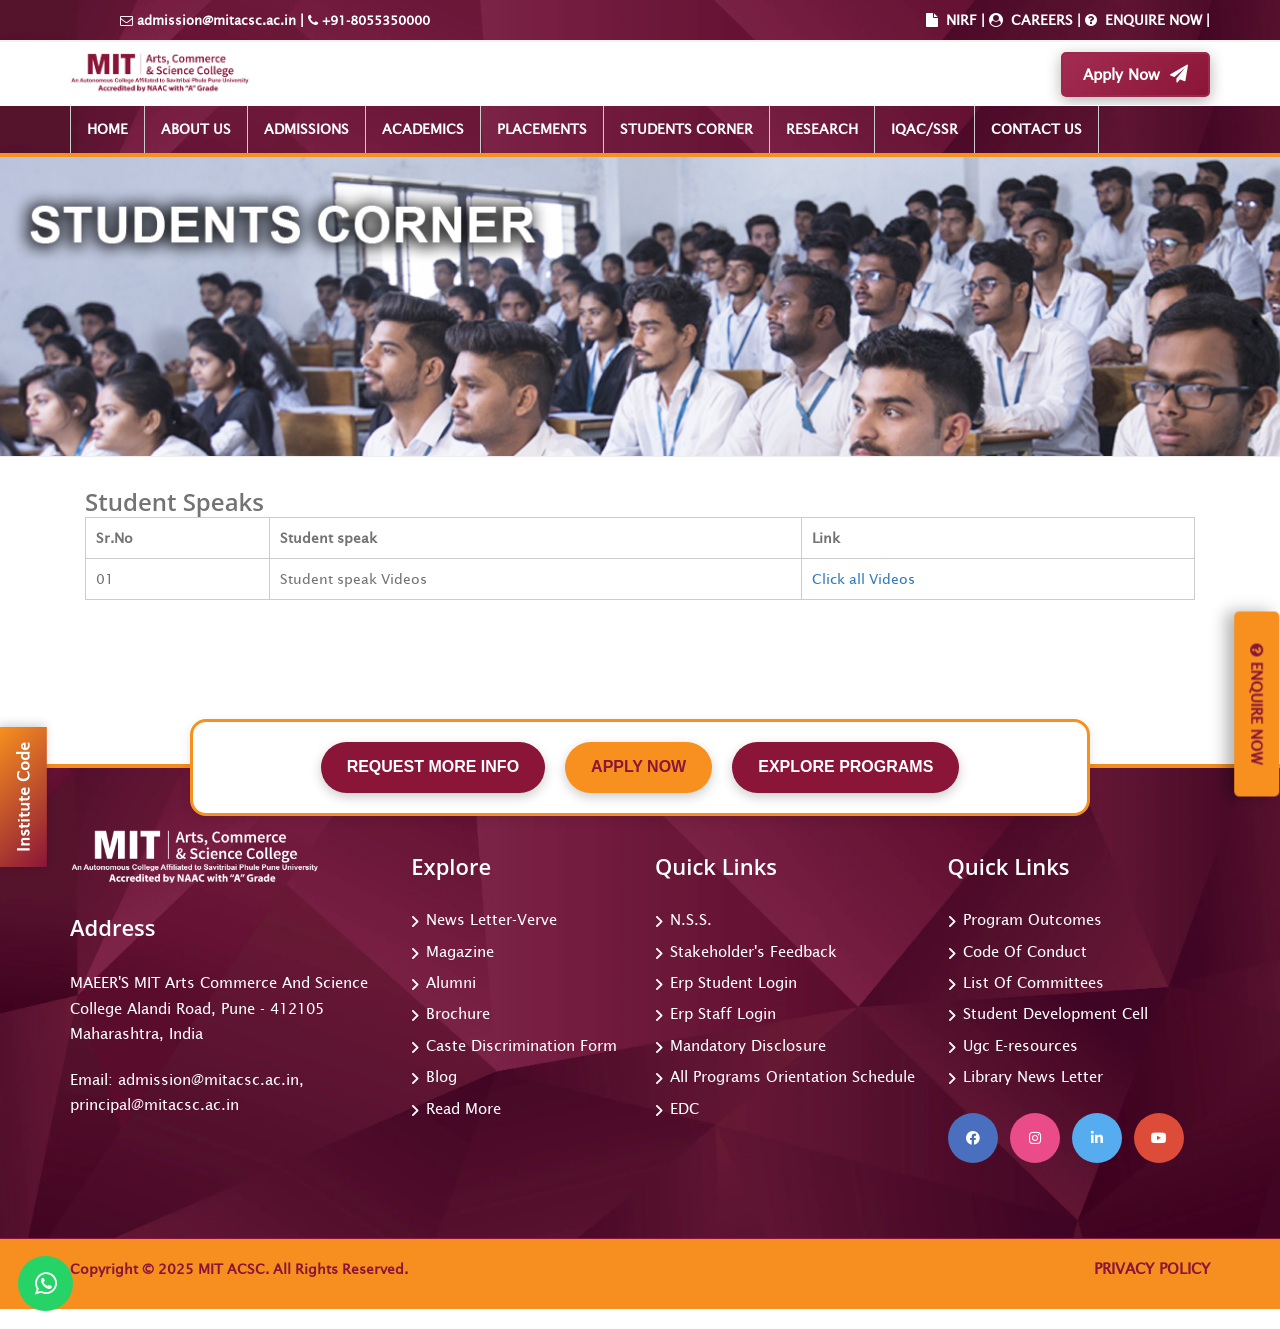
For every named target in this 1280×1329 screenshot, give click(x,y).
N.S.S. (691, 919)
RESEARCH (822, 129)
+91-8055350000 (374, 20)
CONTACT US (1036, 129)
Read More (463, 1108)
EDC (684, 1108)
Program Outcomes (1032, 919)
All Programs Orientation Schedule (792, 1076)
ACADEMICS (423, 129)
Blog (441, 1076)
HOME (107, 129)
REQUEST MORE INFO (433, 766)
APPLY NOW (638, 766)
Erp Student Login (733, 982)
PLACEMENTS (542, 129)
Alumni (451, 982)
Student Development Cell (1055, 1013)
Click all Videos (863, 579)
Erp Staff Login (723, 1013)
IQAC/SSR (924, 129)
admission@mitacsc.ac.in (216, 20)
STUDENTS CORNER (686, 129)
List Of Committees (1033, 982)
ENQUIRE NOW (1151, 20)
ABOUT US (196, 129)
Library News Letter (1033, 1076)
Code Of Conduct (1025, 951)
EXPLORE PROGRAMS (845, 766)
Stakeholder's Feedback (753, 951)
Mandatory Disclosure (748, 1045)
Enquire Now (1256, 704)
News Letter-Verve (491, 919)
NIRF (961, 20)
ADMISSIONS (306, 129)
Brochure (458, 1013)
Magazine (460, 951)
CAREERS (1040, 20)
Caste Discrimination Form (521, 1045)
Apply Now (1135, 74)
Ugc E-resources (1020, 1045)
